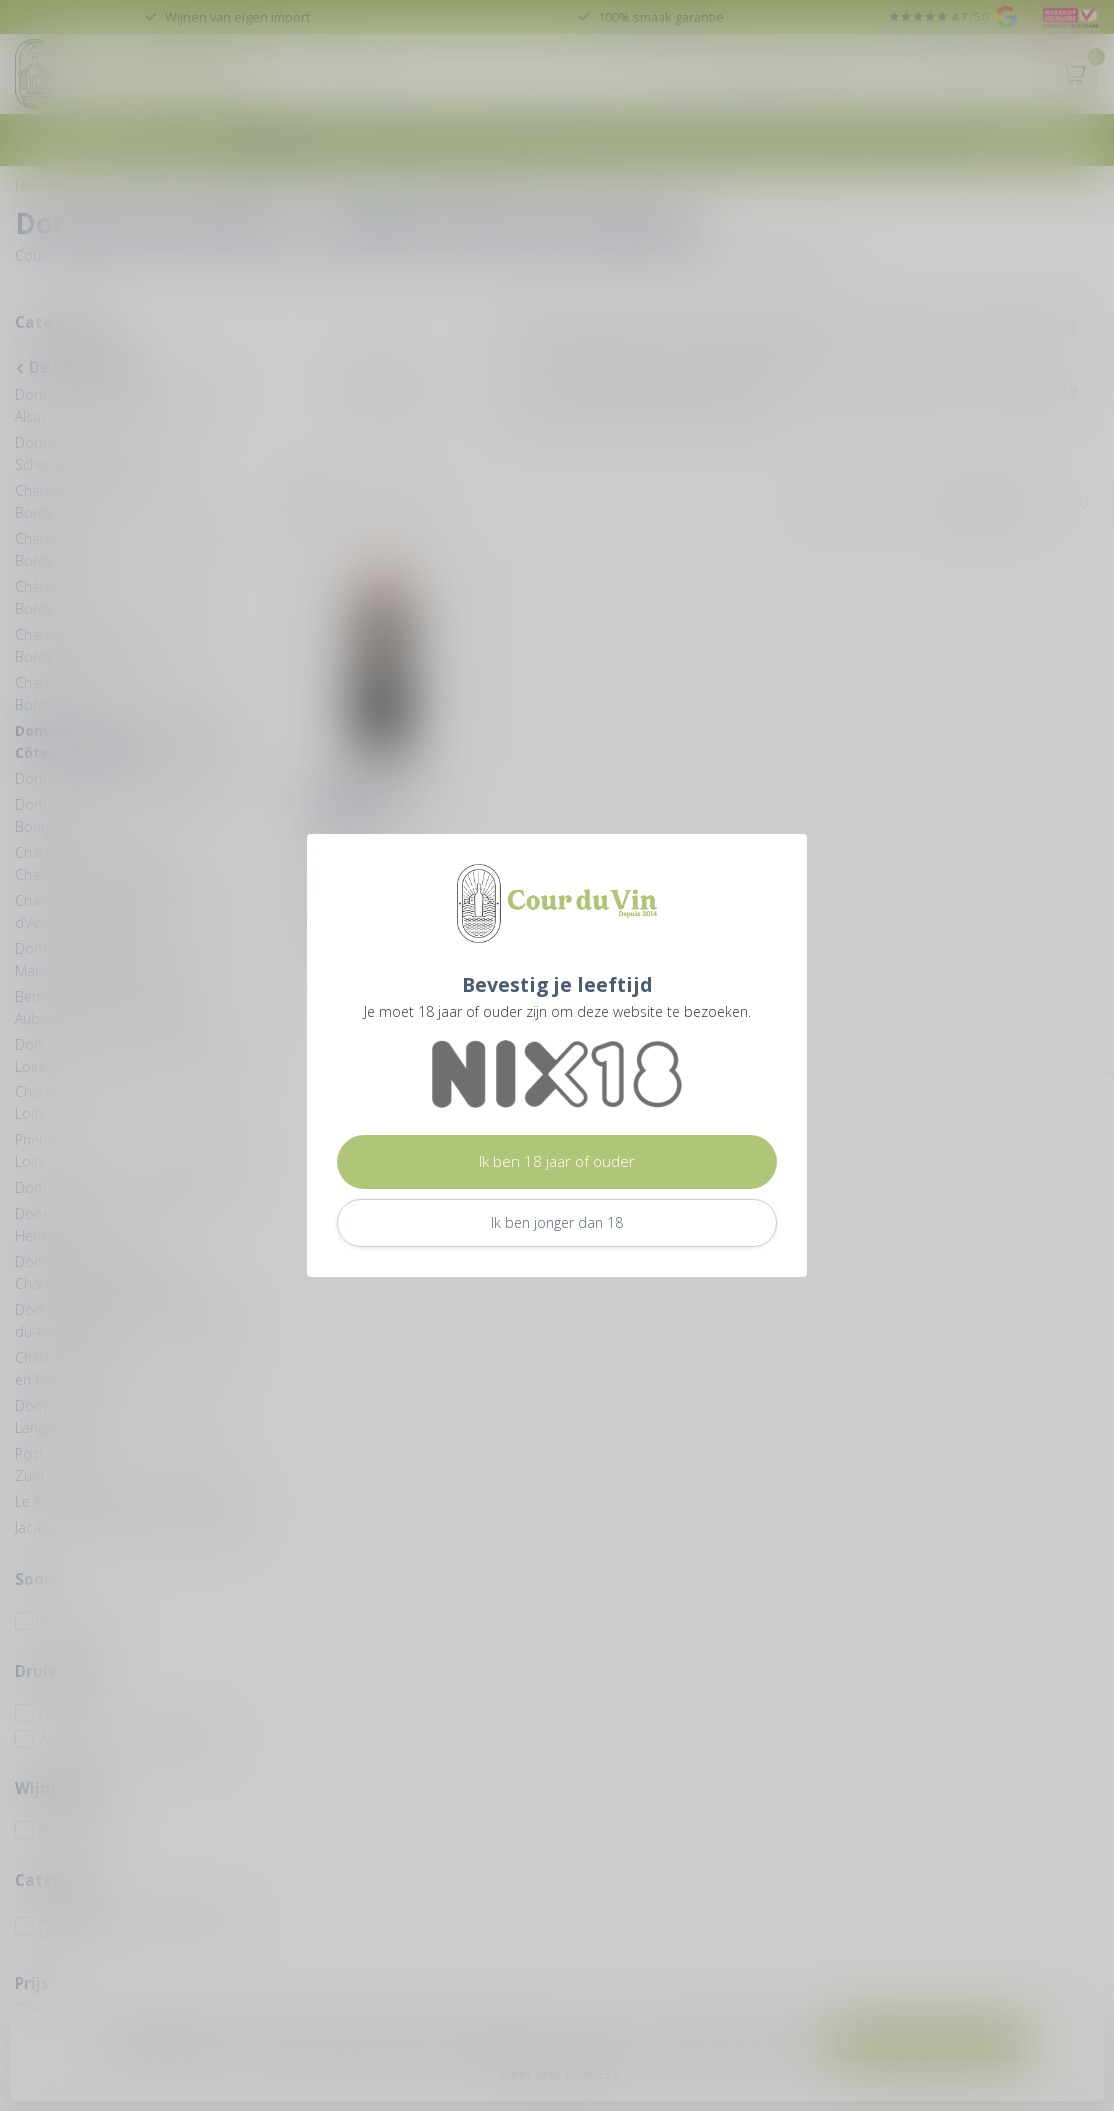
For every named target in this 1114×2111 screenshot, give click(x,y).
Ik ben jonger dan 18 (557, 1222)
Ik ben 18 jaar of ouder (557, 1161)
